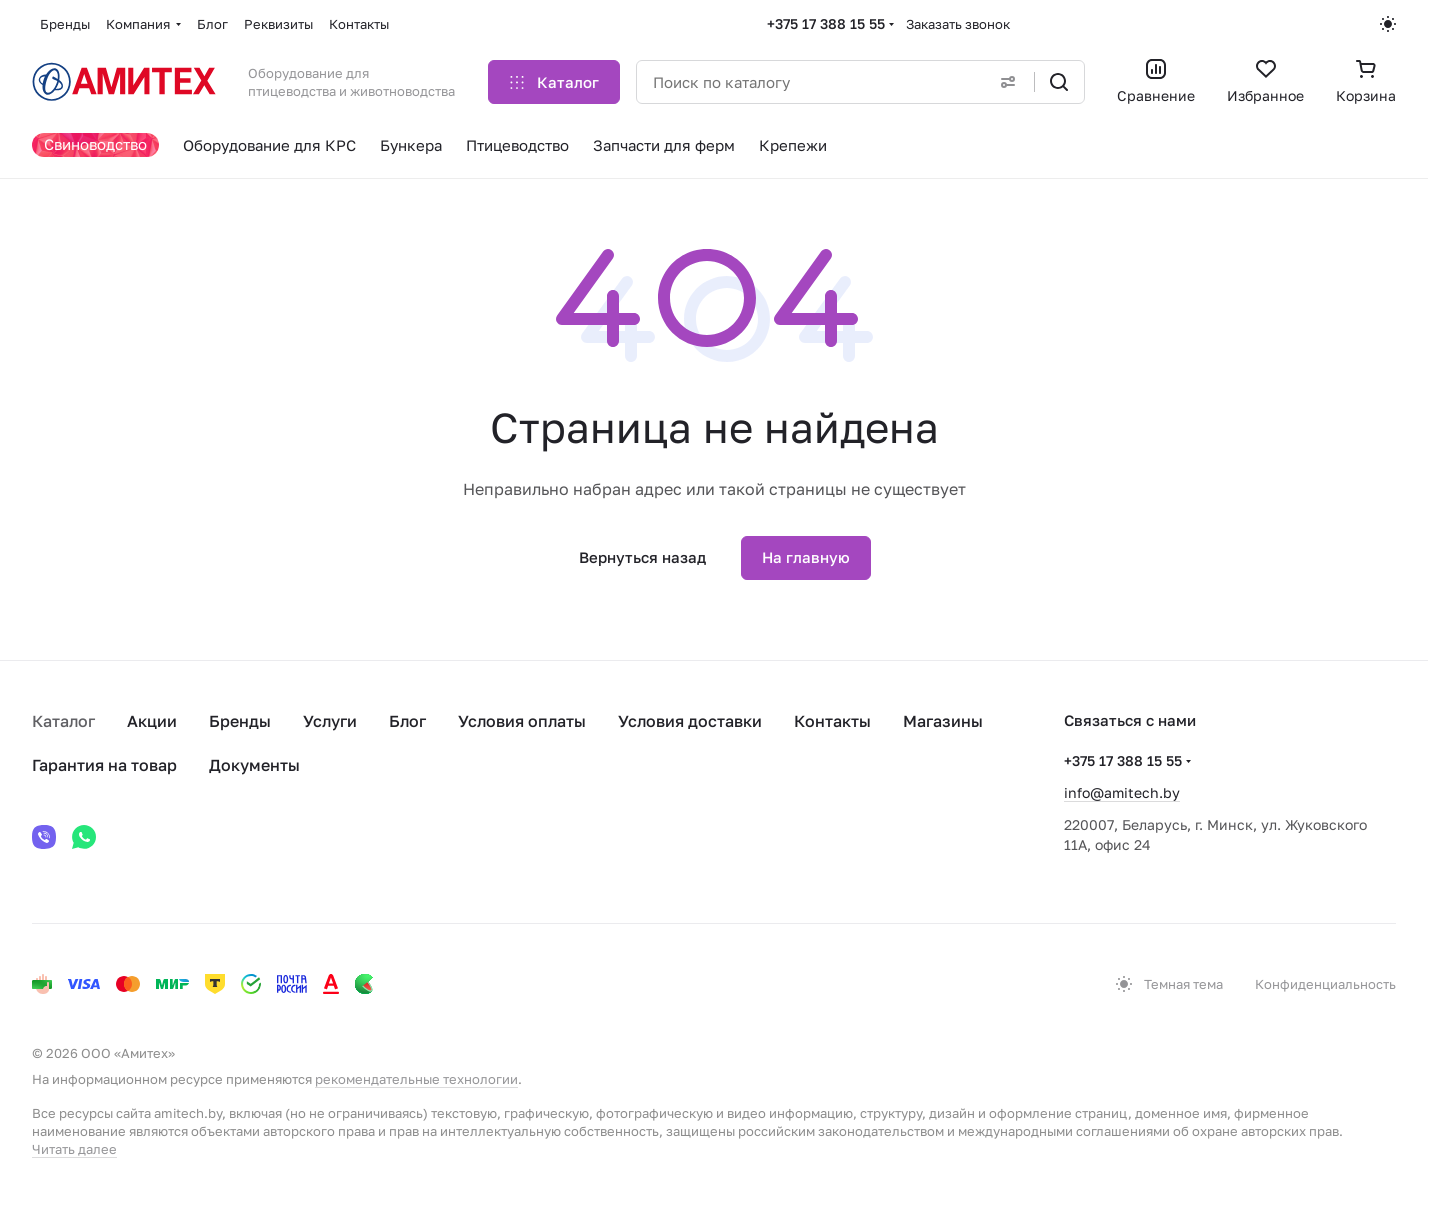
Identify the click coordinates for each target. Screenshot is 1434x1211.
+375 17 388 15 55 (826, 23)
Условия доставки (690, 721)
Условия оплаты (522, 721)
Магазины (943, 721)
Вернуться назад (642, 557)
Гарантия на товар (104, 765)
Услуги (330, 721)
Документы (254, 765)
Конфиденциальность (1325, 984)
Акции (152, 721)
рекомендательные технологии (416, 1079)
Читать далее (74, 1149)
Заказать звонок (958, 24)
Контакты (832, 721)
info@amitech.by (1122, 792)
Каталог (63, 721)
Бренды (240, 721)
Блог (407, 721)
